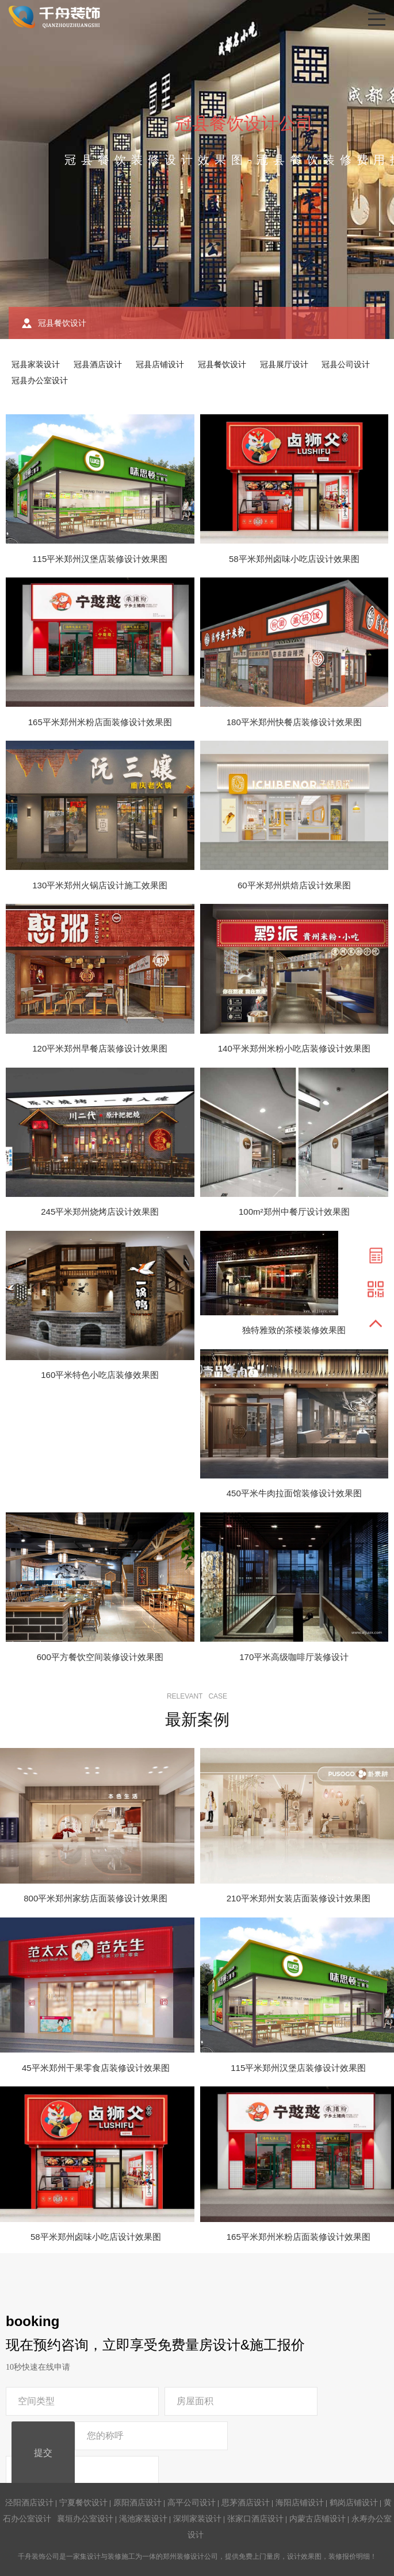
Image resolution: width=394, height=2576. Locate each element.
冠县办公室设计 (40, 380)
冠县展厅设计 (284, 364)
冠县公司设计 (346, 364)
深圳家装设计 (197, 2518)
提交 (43, 2453)
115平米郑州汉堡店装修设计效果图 (99, 559)
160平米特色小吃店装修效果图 (100, 1375)
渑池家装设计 (143, 2518)
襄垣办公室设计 (85, 2518)
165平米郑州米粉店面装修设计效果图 (100, 722)
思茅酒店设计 (245, 2502)
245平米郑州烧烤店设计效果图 (100, 1211)
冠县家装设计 (36, 364)
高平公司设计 (191, 2502)
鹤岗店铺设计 (354, 2502)
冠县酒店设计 (98, 364)
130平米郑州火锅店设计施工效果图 (99, 885)
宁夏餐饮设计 (83, 2502)
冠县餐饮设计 (222, 364)
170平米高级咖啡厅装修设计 (294, 1657)
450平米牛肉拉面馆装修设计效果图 (294, 1493)
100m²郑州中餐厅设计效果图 (294, 1211)
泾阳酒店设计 (29, 2502)
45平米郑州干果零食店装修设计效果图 (96, 2068)
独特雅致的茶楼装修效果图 (294, 1330)
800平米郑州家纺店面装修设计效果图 (95, 1898)
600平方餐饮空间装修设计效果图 (100, 1657)
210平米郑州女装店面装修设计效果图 (298, 1898)
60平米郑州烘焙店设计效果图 (294, 885)
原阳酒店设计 (137, 2502)
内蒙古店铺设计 (317, 2518)
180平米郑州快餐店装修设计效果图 (294, 722)
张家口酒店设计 (255, 2518)
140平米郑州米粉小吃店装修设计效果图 (294, 1048)
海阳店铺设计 (300, 2502)
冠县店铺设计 (160, 364)
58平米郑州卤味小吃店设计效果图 (294, 559)
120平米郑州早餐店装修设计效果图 (99, 1048)
